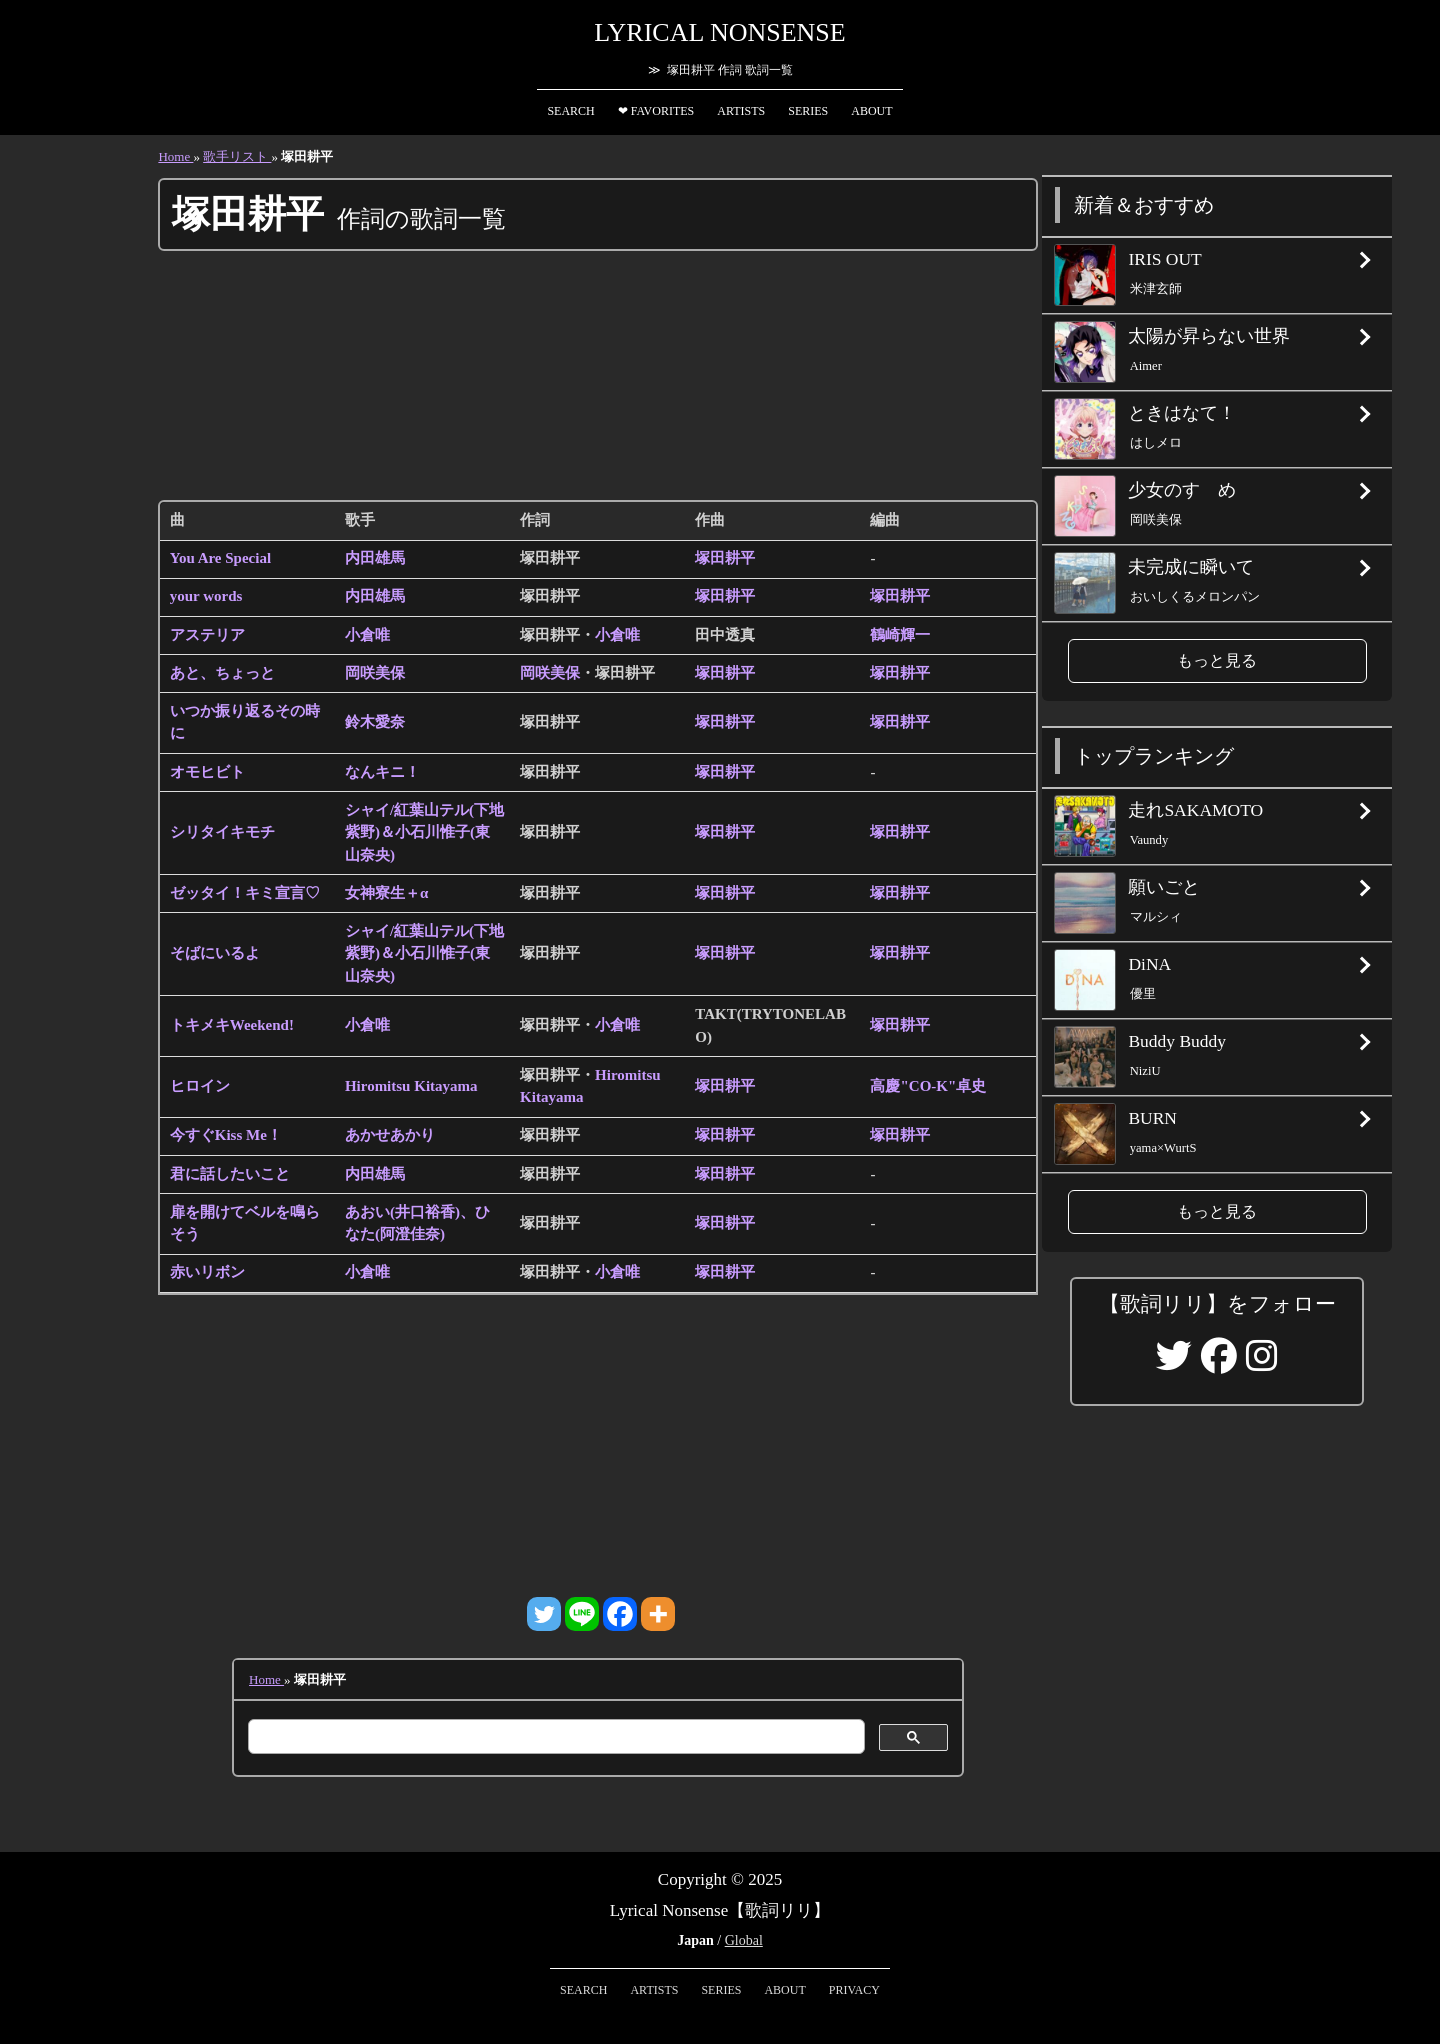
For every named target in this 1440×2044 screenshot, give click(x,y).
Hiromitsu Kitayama (411, 1086)
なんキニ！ (382, 772)
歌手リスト (237, 156)
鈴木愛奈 (375, 722)
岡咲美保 (375, 673)
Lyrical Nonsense (719, 32)
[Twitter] (544, 1614)
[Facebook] (620, 1614)
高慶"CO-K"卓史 (928, 1086)
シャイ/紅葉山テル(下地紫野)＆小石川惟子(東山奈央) (424, 832)
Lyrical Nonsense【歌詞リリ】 (720, 1910)
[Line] (582, 1614)
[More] (658, 1614)
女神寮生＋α (386, 893)
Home (175, 156)
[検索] (554, 1737)
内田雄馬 (375, 558)
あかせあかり (390, 1135)
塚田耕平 (725, 558)
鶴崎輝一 (900, 635)
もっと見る (1217, 660)
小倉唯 (367, 635)
